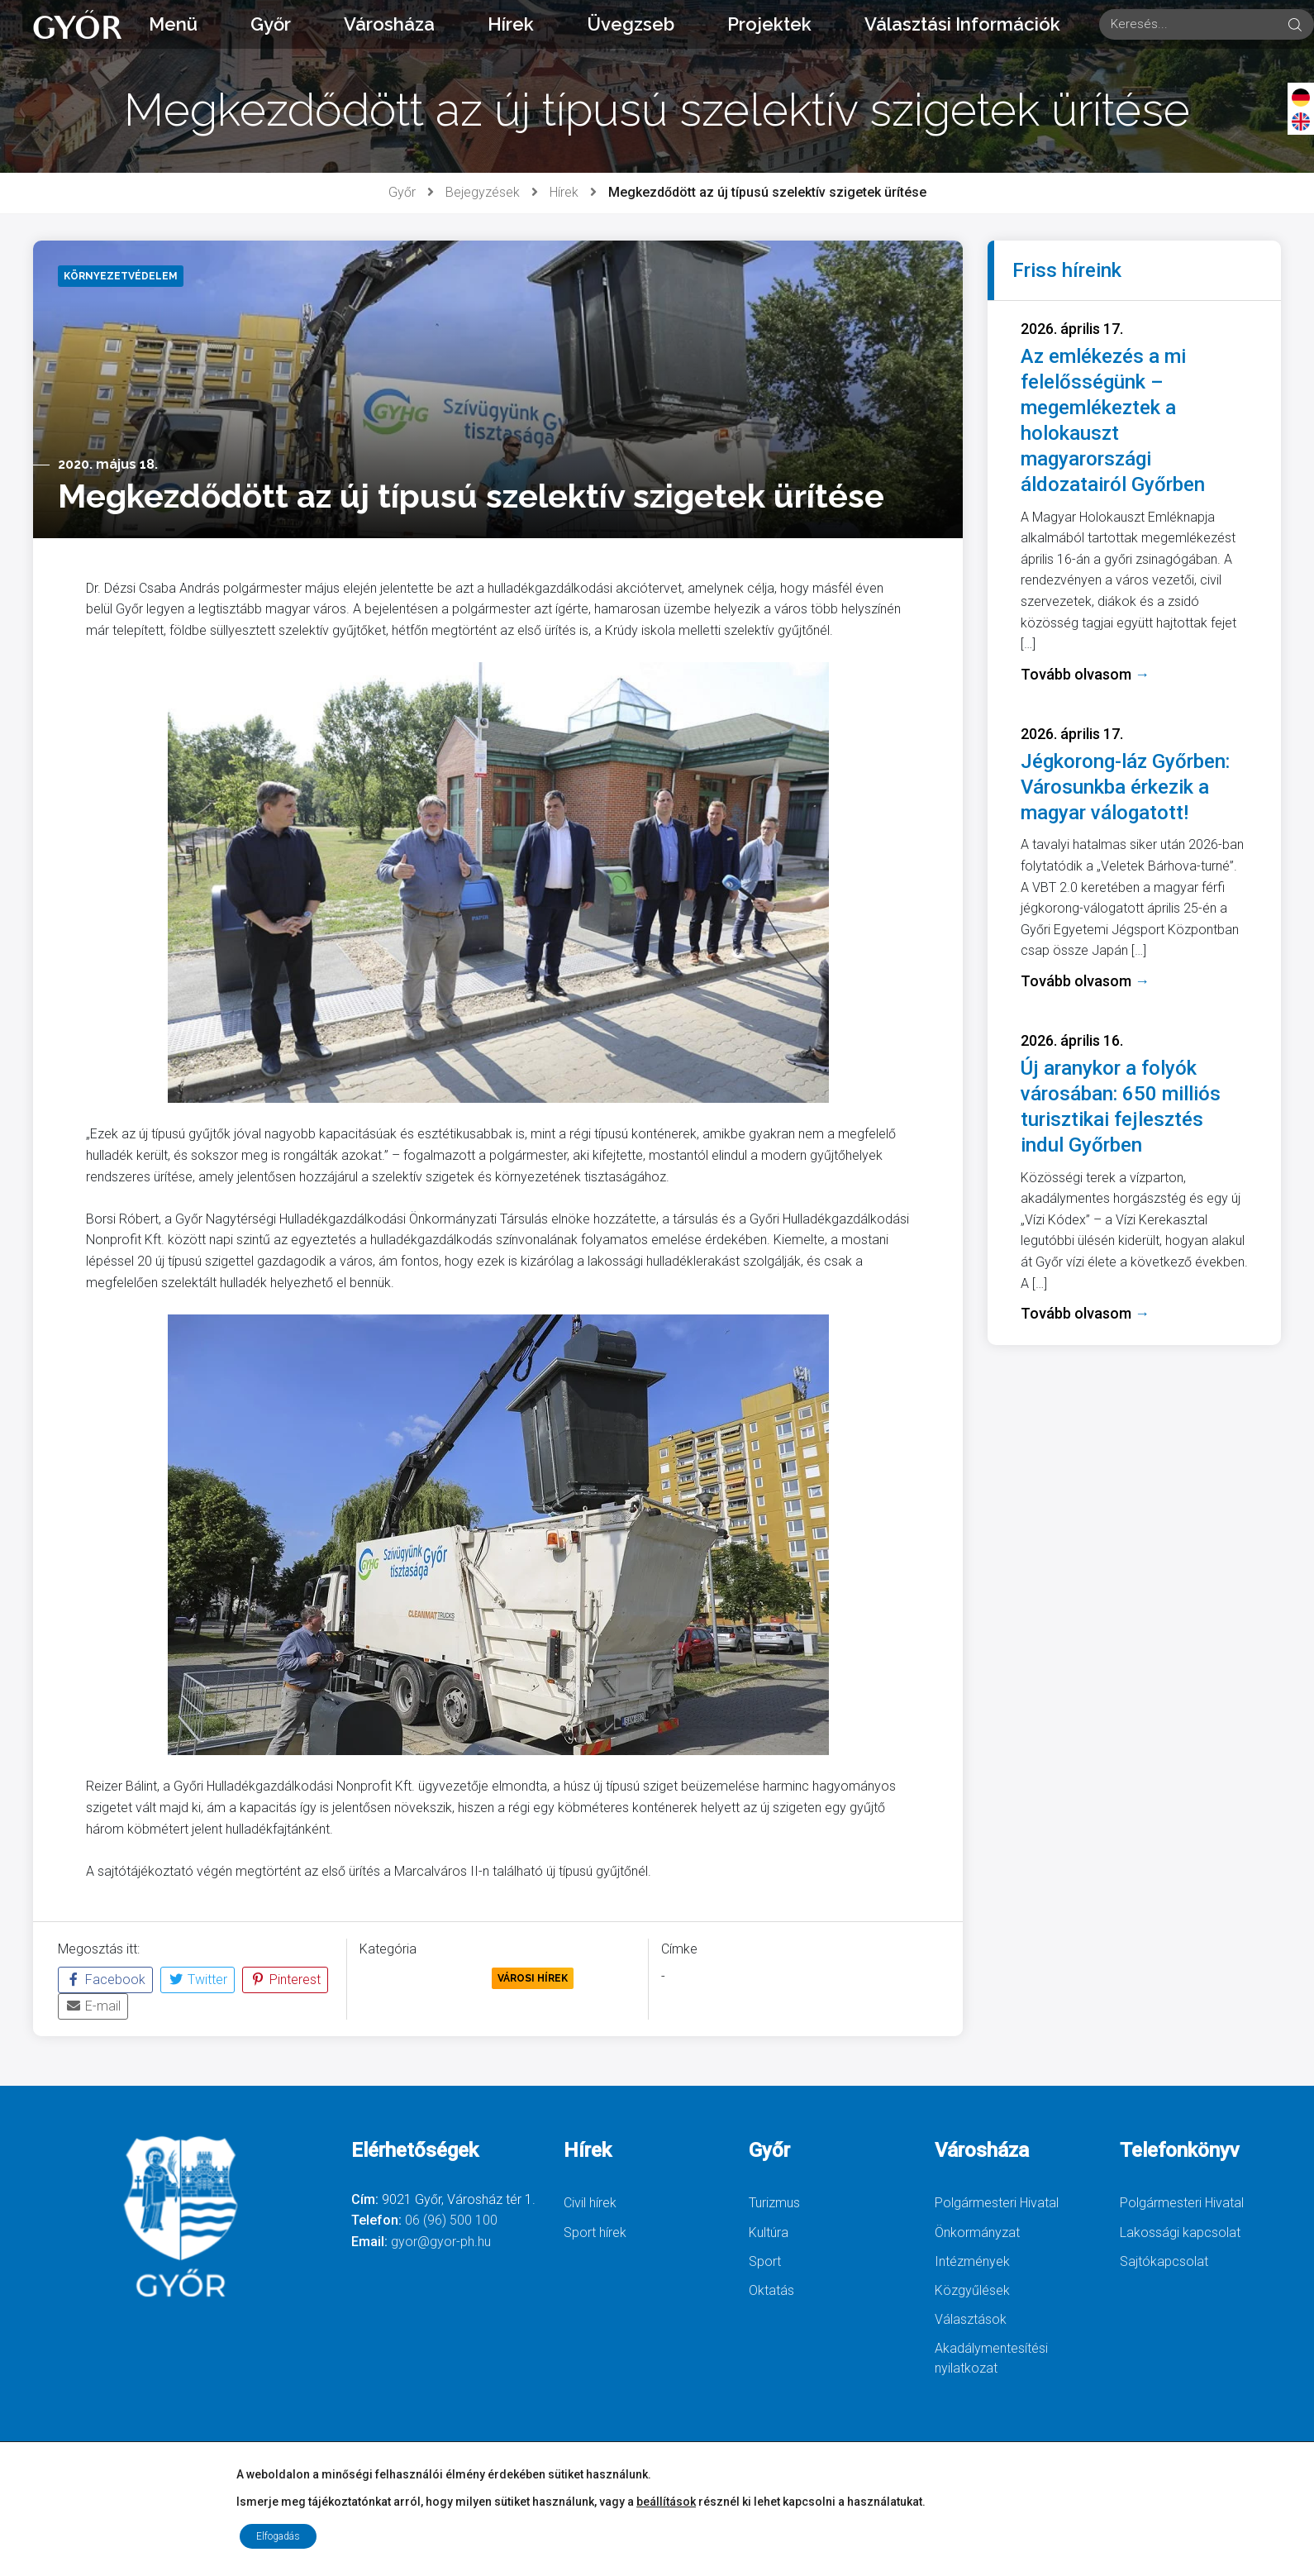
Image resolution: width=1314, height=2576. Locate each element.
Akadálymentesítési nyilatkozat (991, 2358)
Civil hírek (590, 2203)
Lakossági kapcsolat (1180, 2232)
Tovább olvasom (1085, 674)
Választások (971, 2319)
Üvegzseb (630, 24)
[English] (1301, 121)
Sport (765, 2261)
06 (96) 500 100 (451, 2220)
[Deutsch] (1301, 97)
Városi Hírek (533, 1978)
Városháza (389, 24)
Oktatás (771, 2290)
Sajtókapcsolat (1164, 2261)
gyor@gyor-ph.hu (441, 2241)
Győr (270, 24)
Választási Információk (962, 24)
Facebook (105, 1979)
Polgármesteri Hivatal (997, 2203)
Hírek (511, 24)
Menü (173, 24)
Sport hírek (595, 2232)
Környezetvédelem (423, 1978)
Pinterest (285, 1979)
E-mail (93, 2006)
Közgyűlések (972, 2290)
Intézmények (972, 2261)
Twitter (197, 1979)
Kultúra (768, 2232)
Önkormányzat (977, 2232)
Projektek (769, 24)
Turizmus (774, 2203)
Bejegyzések (482, 192)
